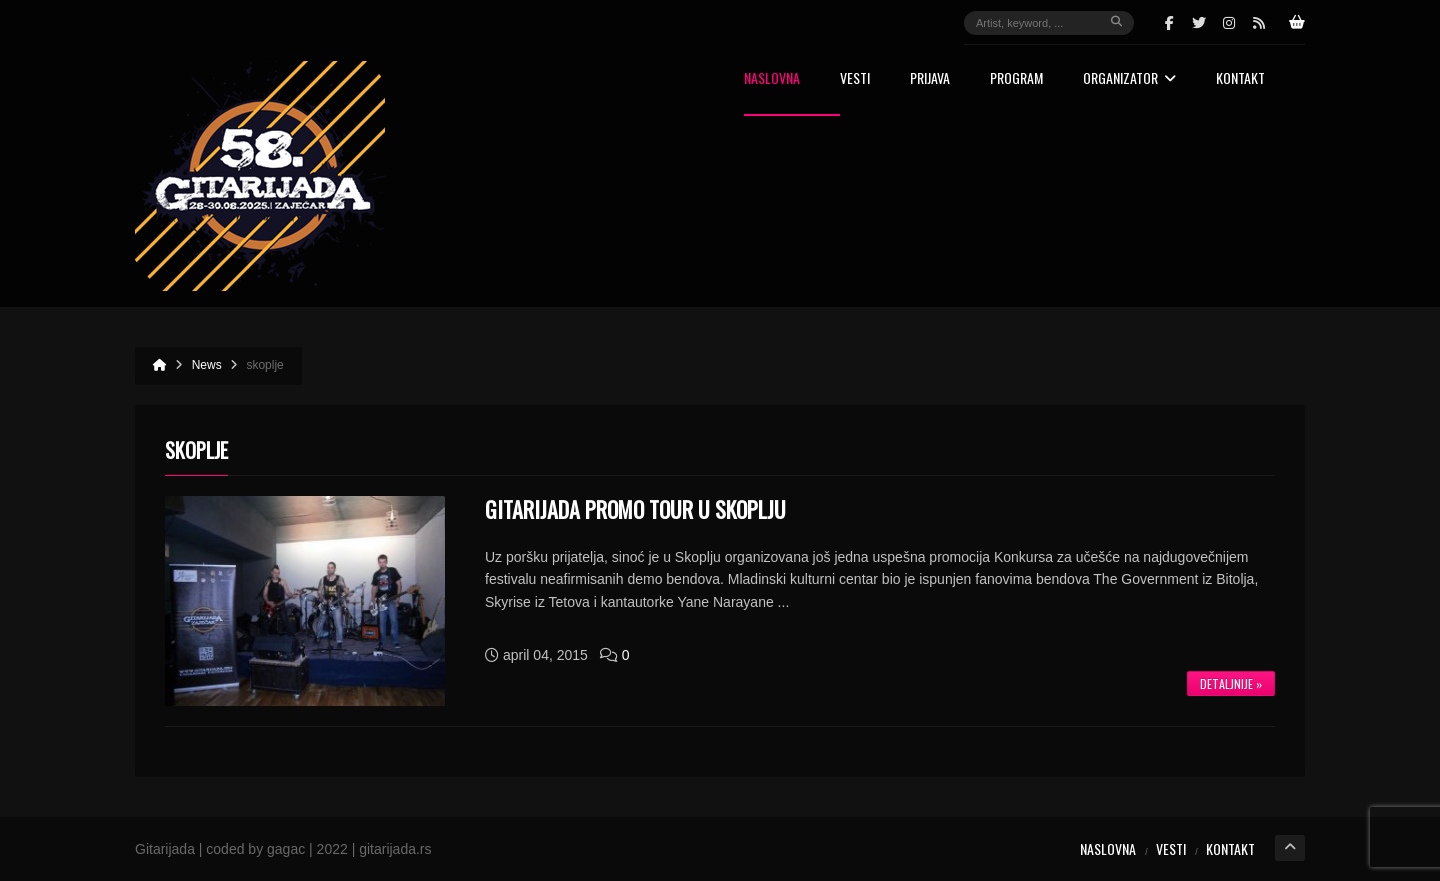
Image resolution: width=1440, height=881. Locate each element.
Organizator (1129, 79)
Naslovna (772, 79)
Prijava (930, 79)
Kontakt (1240, 79)
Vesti (855, 79)
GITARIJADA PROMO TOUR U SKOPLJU (635, 509)
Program (1016, 79)
